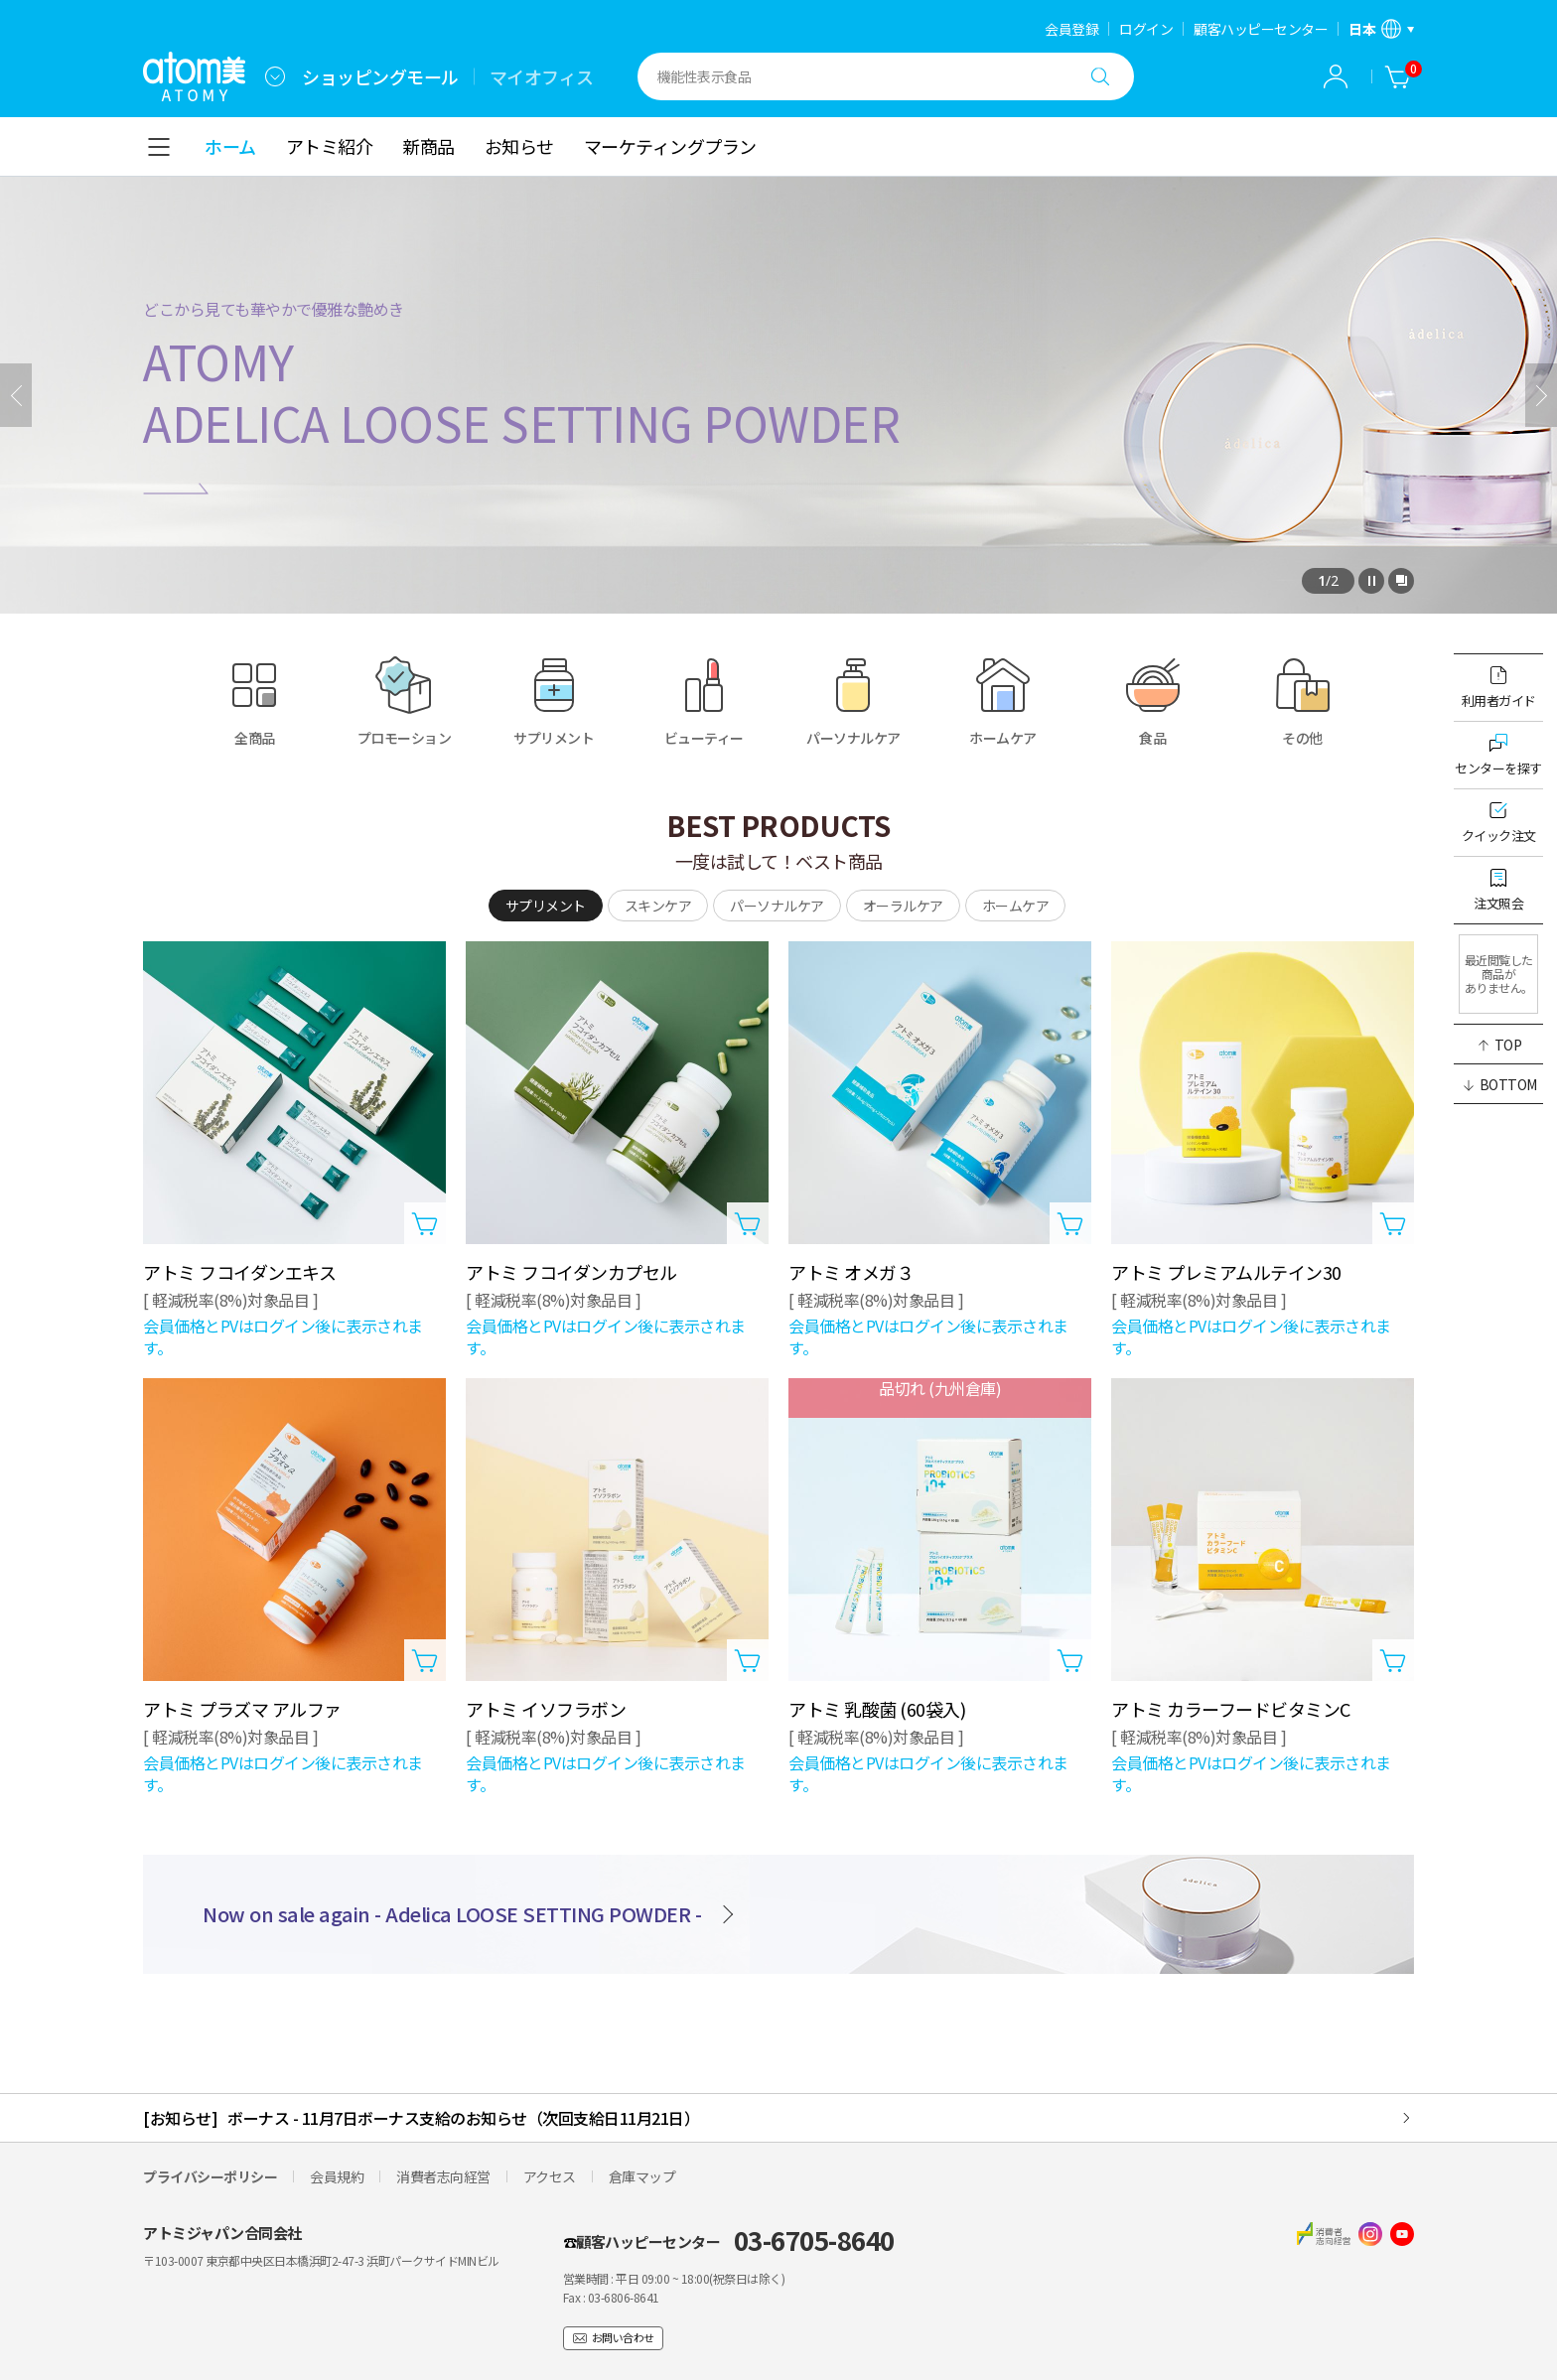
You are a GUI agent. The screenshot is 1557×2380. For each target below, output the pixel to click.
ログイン (1146, 29)
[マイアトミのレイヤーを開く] (1335, 76)
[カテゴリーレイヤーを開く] (159, 147)
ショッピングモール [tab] (380, 76)
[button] (1498, 1044)
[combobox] (275, 76)
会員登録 (1071, 29)
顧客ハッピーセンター (1261, 29)
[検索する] (1100, 76)
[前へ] (16, 395)
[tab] (546, 905)
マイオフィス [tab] (542, 76)
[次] (1541, 395)
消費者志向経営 (443, 2176)
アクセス (549, 2176)
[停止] (1371, 581)
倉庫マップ (642, 2176)
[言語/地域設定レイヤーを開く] (1381, 29)
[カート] (1398, 76)
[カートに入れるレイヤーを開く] (425, 1223)
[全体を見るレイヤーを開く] (1401, 581)
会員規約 (336, 2176)
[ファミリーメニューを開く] (275, 76)
